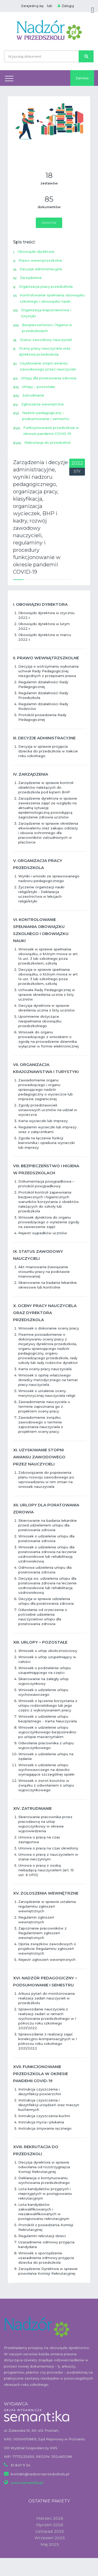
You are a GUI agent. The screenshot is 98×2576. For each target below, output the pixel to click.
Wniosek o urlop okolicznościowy (47, 1651)
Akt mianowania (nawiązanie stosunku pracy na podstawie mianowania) (44, 1271)
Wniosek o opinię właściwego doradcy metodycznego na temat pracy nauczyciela (48, 1380)
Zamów (82, 78)
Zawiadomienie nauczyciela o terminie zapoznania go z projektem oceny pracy (44, 1406)
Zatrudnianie (33, 395)
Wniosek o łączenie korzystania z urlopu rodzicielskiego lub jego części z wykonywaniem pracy (47, 1705)
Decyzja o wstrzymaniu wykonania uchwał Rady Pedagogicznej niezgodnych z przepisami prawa (48, 671)
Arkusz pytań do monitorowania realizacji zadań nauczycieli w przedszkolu (46, 1998)
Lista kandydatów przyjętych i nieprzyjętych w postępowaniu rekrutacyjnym (45, 2193)
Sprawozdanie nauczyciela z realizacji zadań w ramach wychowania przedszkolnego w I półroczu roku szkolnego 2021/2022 (47, 2018)
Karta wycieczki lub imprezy (43, 1121)
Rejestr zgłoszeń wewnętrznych (47, 1959)
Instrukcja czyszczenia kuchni (44, 2116)
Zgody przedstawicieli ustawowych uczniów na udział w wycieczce (47, 1110)
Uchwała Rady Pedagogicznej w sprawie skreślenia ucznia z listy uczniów (46, 994)
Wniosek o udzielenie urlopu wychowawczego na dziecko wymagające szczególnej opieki (46, 1769)
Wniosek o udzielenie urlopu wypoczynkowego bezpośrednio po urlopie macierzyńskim (47, 1732)
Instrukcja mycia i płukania (41, 2122)
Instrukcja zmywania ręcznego (45, 2128)
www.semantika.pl (26, 2483)
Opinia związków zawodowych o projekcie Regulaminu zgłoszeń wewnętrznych (47, 1948)
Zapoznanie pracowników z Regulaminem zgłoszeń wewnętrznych (42, 1933)
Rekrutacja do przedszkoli (47, 442)
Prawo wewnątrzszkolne (40, 260)
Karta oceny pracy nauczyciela (45, 1369)
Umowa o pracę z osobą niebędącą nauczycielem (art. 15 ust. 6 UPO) (46, 1870)
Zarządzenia (31, 277)
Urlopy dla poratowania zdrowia (48, 378)
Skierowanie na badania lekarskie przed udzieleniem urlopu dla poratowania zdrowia (47, 1525)
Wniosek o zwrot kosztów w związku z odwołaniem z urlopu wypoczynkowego (46, 1785)
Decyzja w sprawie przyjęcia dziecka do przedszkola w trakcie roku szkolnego (48, 751)
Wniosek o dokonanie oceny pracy (48, 1328)
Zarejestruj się (32, 6)
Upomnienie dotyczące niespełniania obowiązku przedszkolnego (39, 1021)
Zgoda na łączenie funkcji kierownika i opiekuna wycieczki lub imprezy (46, 1142)
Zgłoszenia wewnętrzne (42, 404)
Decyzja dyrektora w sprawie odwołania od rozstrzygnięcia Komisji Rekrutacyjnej (44, 2167)
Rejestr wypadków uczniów (42, 1233)
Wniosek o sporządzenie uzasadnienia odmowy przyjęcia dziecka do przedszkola (46, 2258)
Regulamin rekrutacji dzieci (42, 2236)
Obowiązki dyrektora (36, 251)
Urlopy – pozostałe (38, 387)
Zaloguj (66, 6)
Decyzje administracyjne (41, 269)
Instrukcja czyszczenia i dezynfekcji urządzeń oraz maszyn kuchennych (48, 2105)
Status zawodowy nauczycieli (46, 340)
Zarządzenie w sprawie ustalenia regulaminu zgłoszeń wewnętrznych (47, 1906)
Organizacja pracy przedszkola (46, 286)
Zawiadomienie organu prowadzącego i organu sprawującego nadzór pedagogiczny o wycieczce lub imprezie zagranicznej (45, 1089)
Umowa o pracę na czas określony (48, 1848)
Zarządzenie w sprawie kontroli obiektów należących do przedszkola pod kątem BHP (45, 787)
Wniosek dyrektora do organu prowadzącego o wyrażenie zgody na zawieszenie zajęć (48, 1222)
